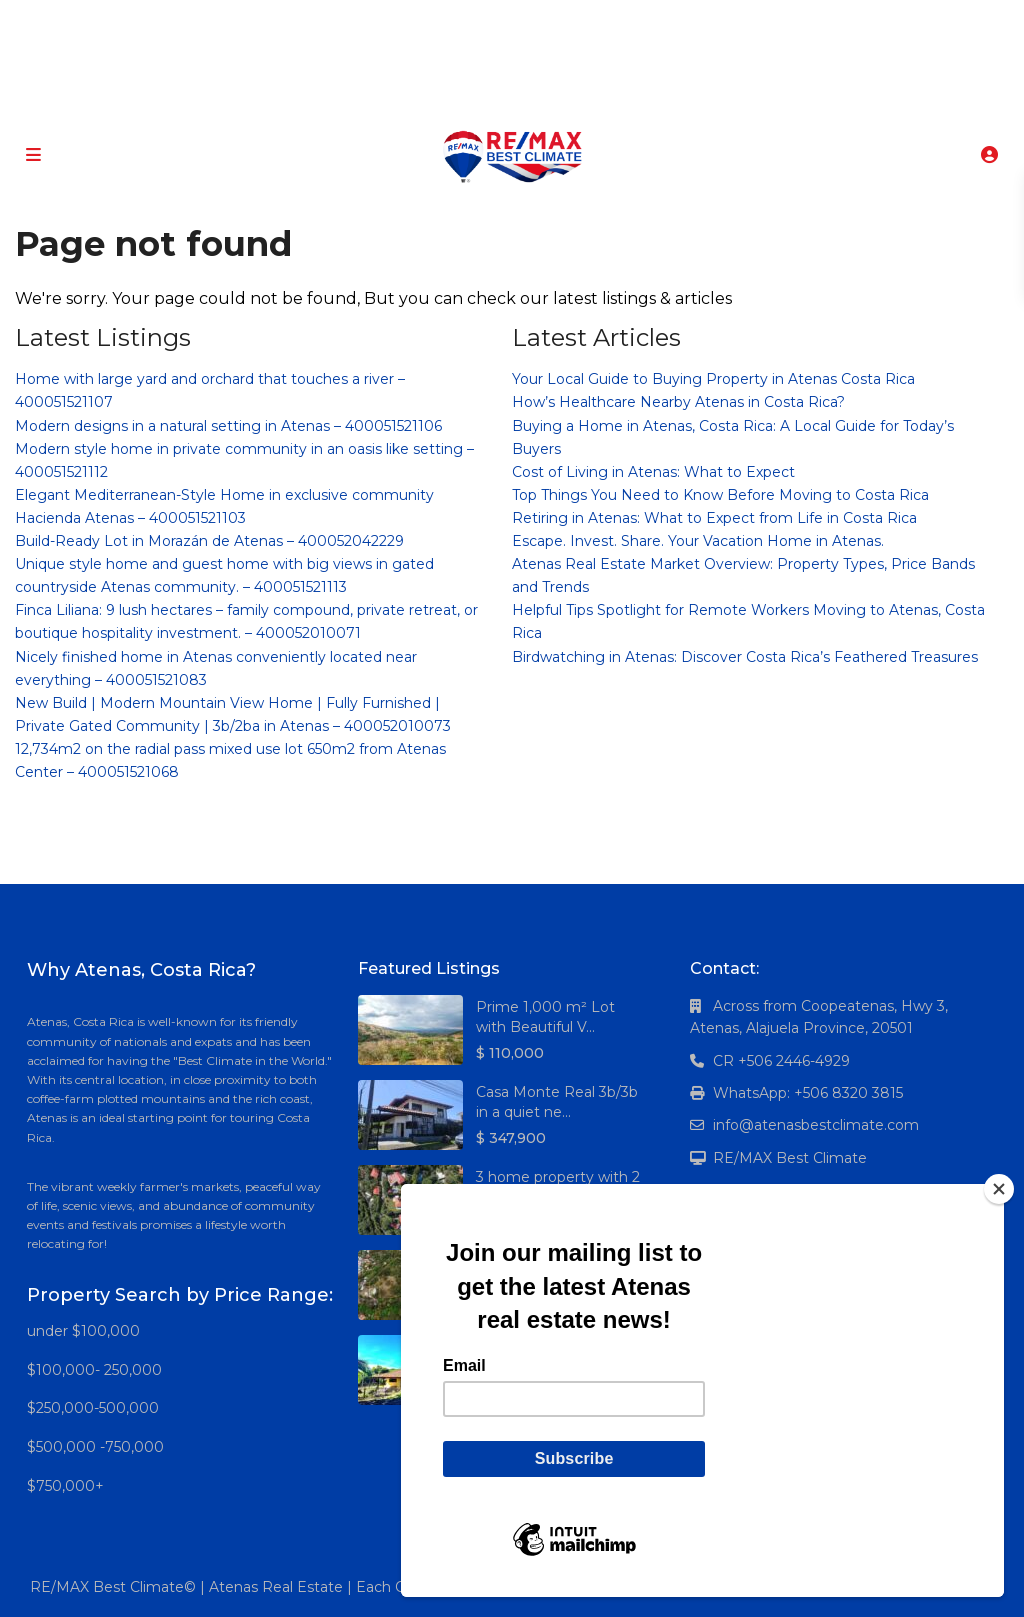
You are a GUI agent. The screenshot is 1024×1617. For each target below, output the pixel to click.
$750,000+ (65, 1486)
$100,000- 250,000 (94, 1370)
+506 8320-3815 (482, 100)
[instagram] (586, 20)
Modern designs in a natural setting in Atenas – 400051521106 (228, 426)
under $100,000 (83, 1331)
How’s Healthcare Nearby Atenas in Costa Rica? (678, 402)
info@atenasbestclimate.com (816, 1125)
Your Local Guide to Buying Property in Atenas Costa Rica (713, 379)
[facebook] (422, 20)
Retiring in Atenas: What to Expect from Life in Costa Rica (714, 518)
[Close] (999, 1189)
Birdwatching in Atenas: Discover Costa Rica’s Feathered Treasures (745, 657)
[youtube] (545, 20)
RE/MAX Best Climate (790, 1158)
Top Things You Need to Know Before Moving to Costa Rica (720, 495)
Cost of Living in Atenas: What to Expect (653, 472)
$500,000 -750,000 (95, 1447)
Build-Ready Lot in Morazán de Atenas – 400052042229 (209, 541)
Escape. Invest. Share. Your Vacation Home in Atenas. (698, 541)
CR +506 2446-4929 (781, 1061)
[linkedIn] (504, 20)
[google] (463, 20)
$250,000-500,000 (93, 1408)
